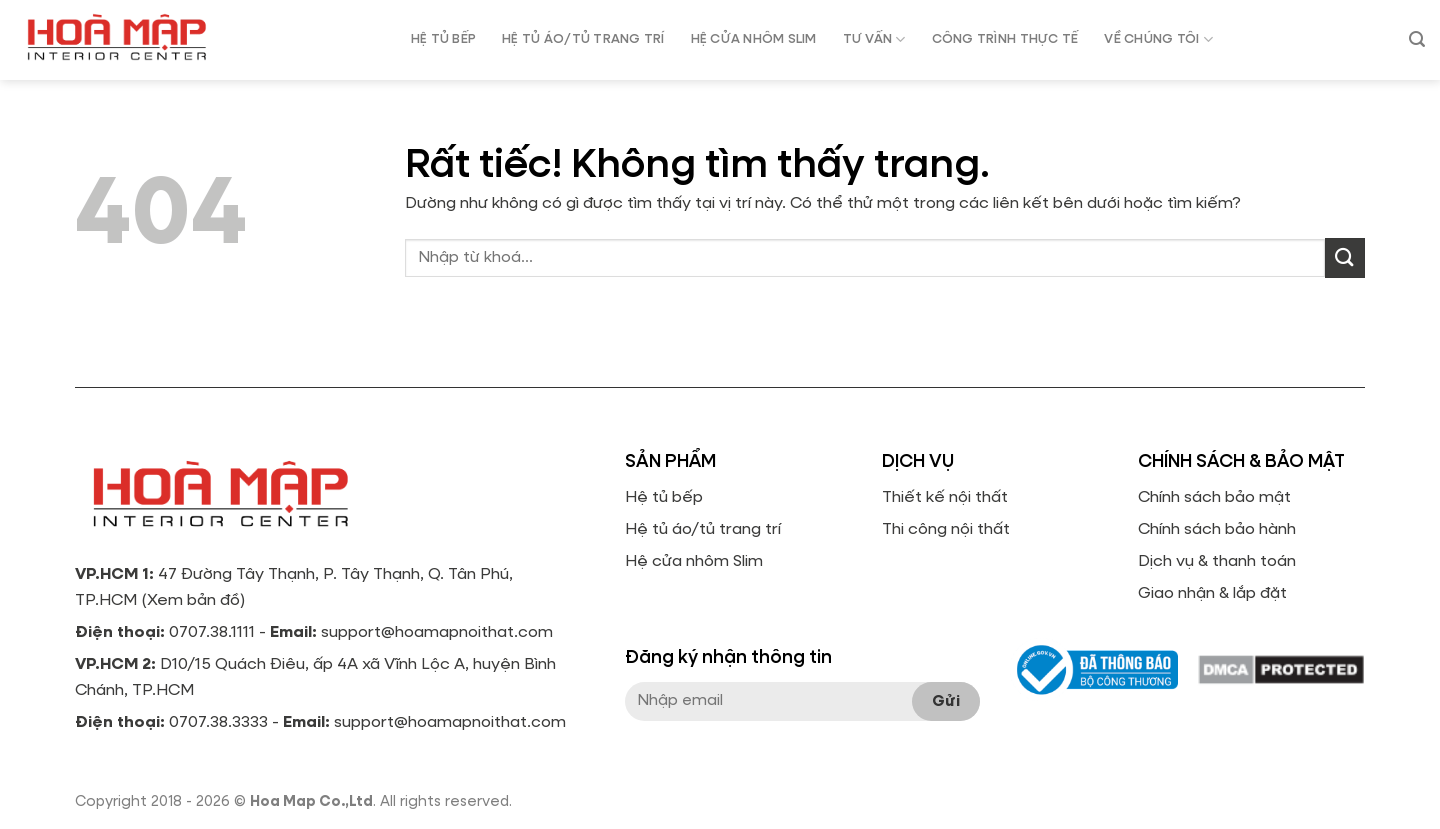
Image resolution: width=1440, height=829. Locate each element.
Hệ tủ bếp (664, 498)
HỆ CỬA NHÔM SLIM (754, 39)
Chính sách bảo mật (1214, 498)
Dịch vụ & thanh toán (1217, 562)
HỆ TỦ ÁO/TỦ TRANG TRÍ (583, 39)
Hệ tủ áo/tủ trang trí (703, 530)
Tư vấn (874, 39)
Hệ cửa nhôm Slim (694, 562)
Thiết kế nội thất (945, 498)
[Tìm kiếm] (1417, 39)
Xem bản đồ (193, 601)
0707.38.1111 (212, 633)
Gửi (946, 701)
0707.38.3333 (218, 723)
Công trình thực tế (1005, 39)
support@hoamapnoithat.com (437, 633)
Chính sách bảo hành (1217, 530)
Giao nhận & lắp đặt (1212, 594)
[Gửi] (1345, 257)
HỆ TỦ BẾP (443, 39)
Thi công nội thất (946, 530)
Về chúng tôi (1158, 39)
